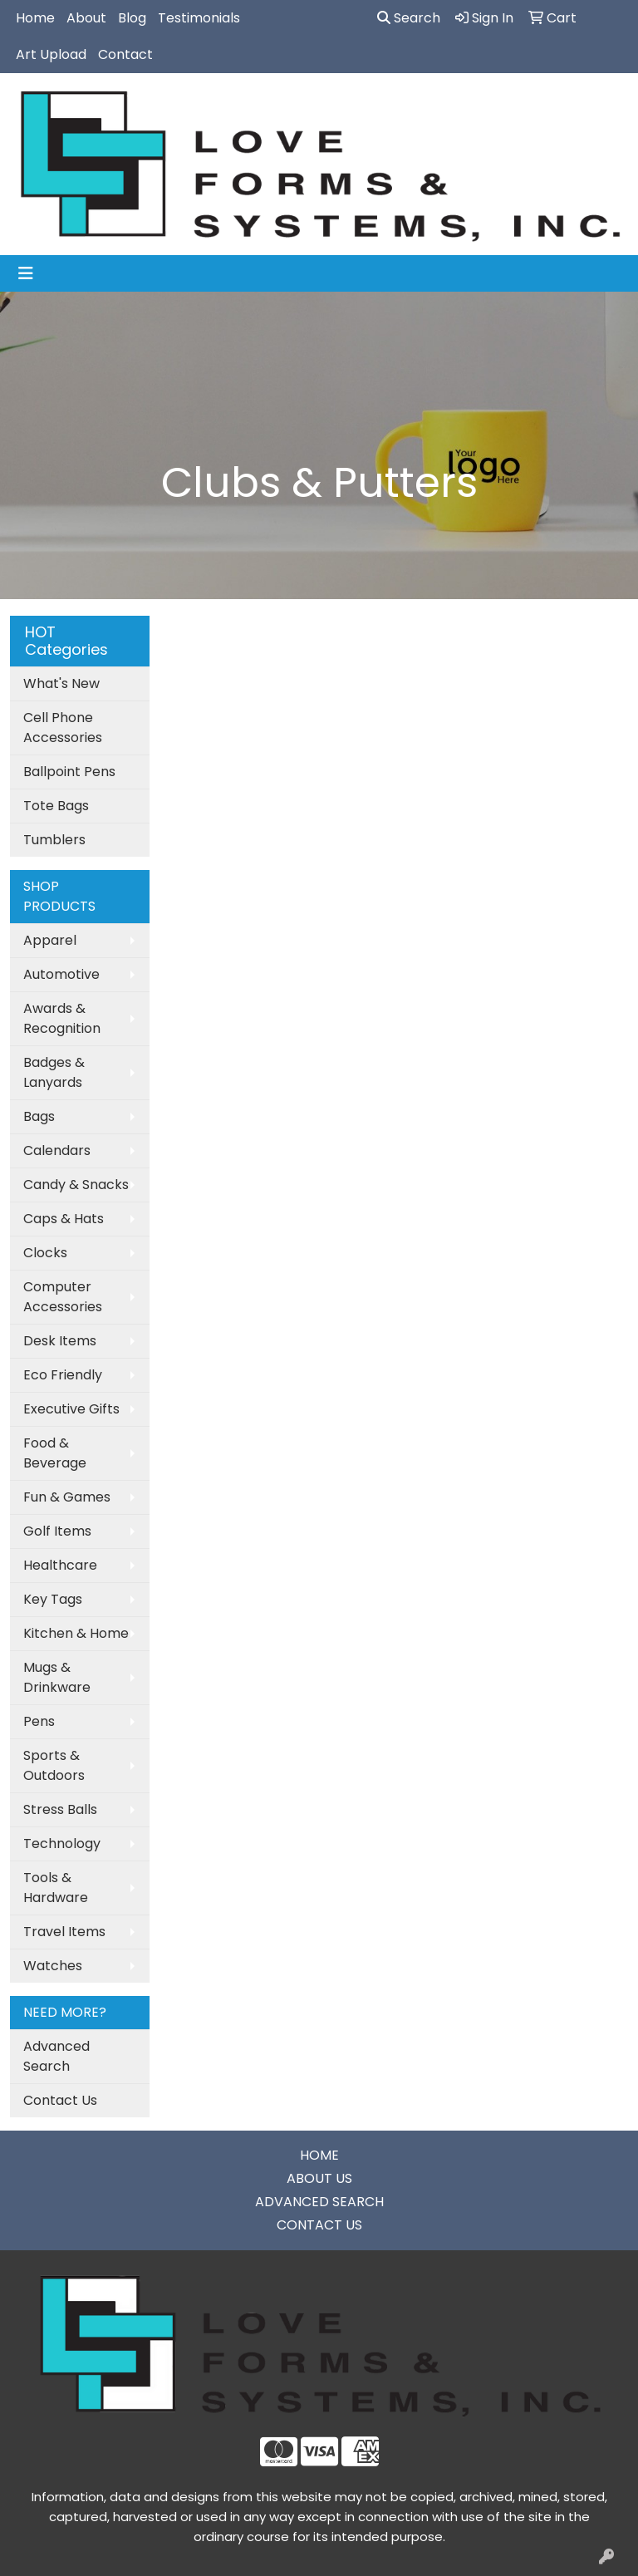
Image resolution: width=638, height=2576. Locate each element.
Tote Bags (56, 805)
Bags (39, 1116)
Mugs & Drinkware (57, 1677)
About (86, 17)
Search (408, 17)
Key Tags (52, 1599)
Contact (125, 54)
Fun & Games (66, 1497)
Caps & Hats (63, 1218)
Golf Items (57, 1531)
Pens (39, 1721)
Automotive (61, 974)
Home (35, 17)
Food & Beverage (54, 1452)
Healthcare (60, 1565)
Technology (62, 1843)
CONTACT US (319, 2224)
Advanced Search (56, 2056)
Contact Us (60, 2100)
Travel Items (64, 1931)
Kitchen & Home (76, 1633)
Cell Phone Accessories (62, 727)
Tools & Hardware (55, 1887)
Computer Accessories (62, 1296)
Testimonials (199, 17)
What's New (61, 683)
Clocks (45, 1252)
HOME (319, 2155)
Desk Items (59, 1340)
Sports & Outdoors (54, 1765)
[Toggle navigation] (25, 273)
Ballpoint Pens (69, 771)
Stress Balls (60, 1809)
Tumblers (54, 839)
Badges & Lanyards (54, 1072)
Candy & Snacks (76, 1184)
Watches (52, 1965)
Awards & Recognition (62, 1018)
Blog (132, 17)
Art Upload (51, 54)
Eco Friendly (62, 1374)
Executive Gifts (71, 1408)
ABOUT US (319, 2178)
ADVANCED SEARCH (319, 2201)
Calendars (57, 1150)
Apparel (49, 940)
